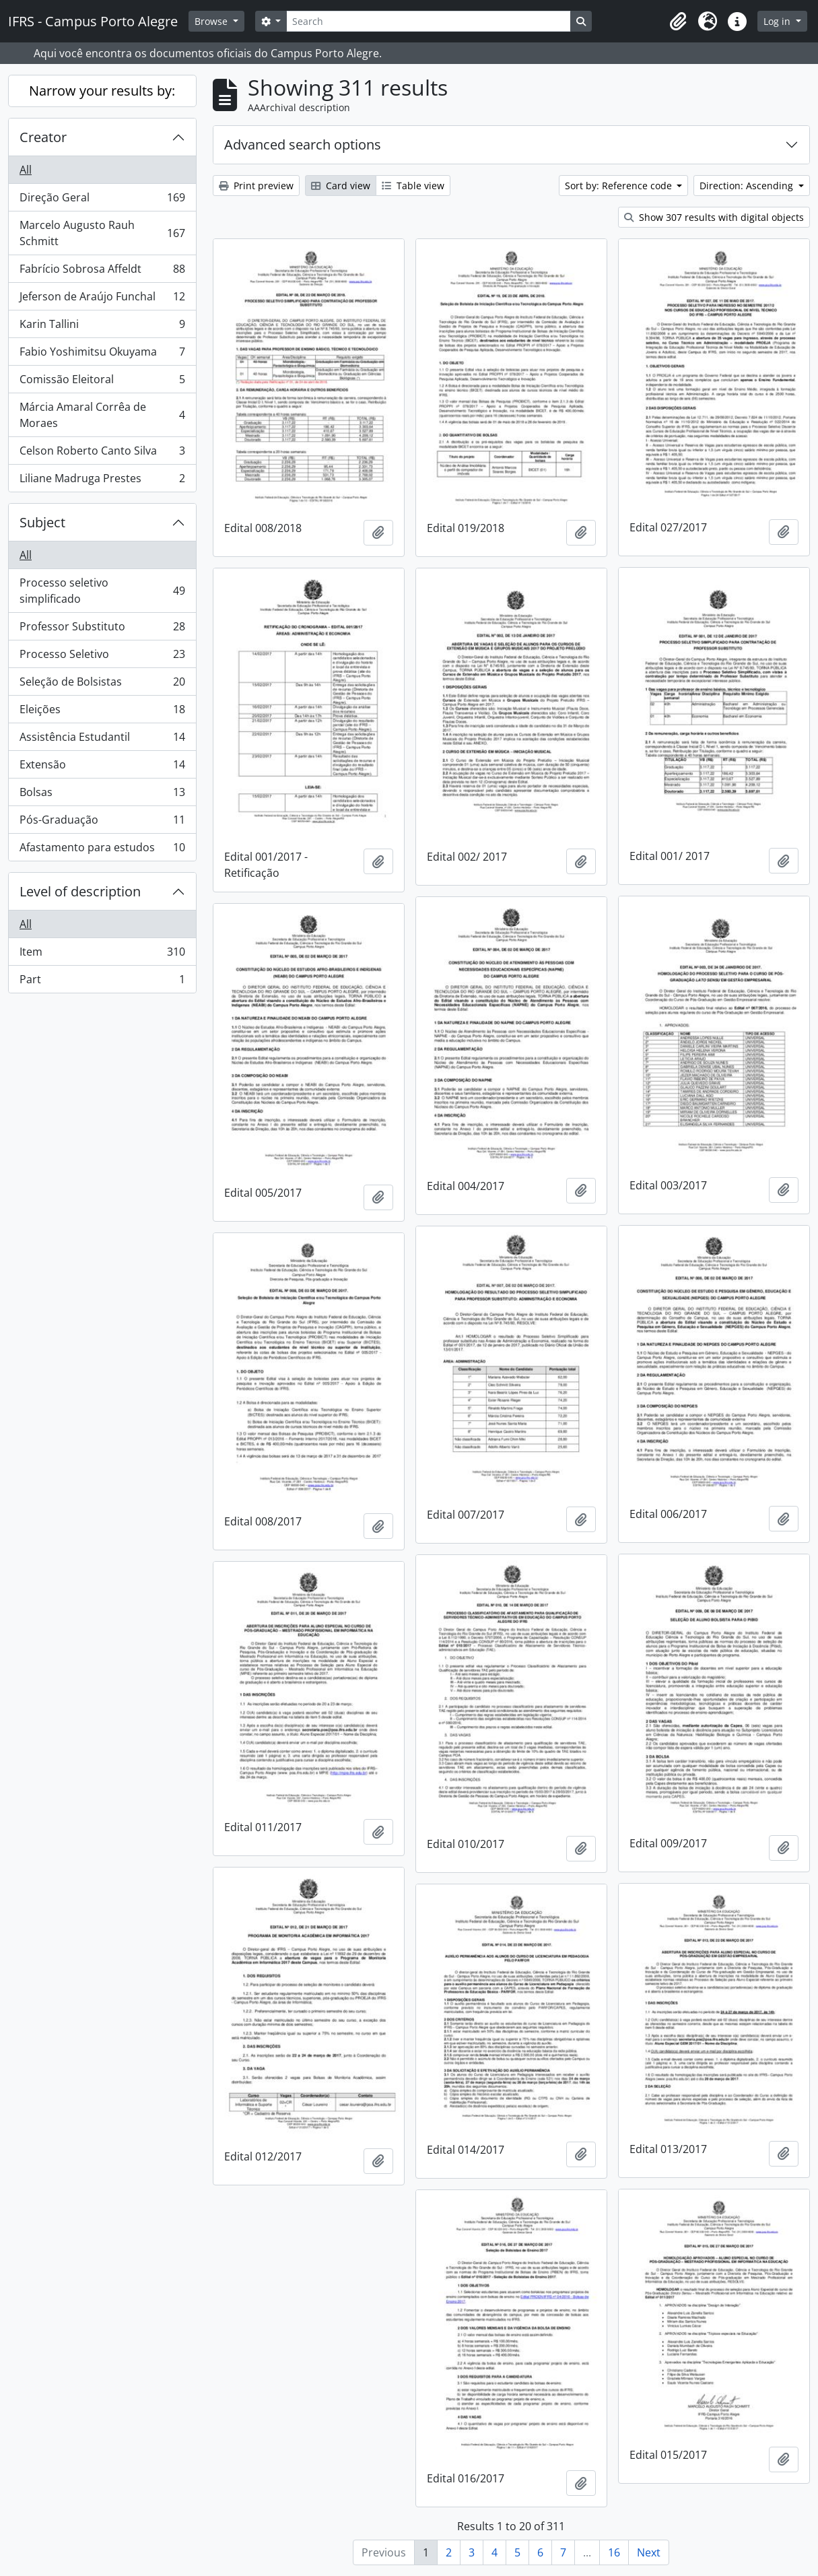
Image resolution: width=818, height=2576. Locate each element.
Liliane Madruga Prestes (102, 481)
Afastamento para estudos (102, 850)
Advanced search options (302, 144)
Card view (340, 185)
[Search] (428, 21)
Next (648, 2552)
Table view (413, 185)
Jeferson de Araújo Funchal (102, 299)
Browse (212, 21)
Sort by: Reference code (620, 185)
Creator (43, 137)
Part (102, 982)
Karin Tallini (102, 327)
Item (102, 955)
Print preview (256, 185)
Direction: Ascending (748, 185)
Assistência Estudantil (102, 740)
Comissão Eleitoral (102, 382)
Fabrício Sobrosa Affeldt (102, 272)
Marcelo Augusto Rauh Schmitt (102, 233)
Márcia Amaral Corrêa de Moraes (102, 414)
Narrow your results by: (102, 90)
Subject (42, 522)
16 (614, 2552)
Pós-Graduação (102, 823)
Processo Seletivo (102, 657)
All (26, 169)
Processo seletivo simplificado (102, 590)
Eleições (102, 712)
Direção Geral (102, 200)
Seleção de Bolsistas (102, 684)
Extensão (102, 767)
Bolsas (102, 795)
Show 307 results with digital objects (714, 217)
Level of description (80, 891)
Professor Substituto (102, 629)
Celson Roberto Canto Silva (102, 453)
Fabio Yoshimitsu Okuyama (102, 354)
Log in (778, 21)
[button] (678, 21)
